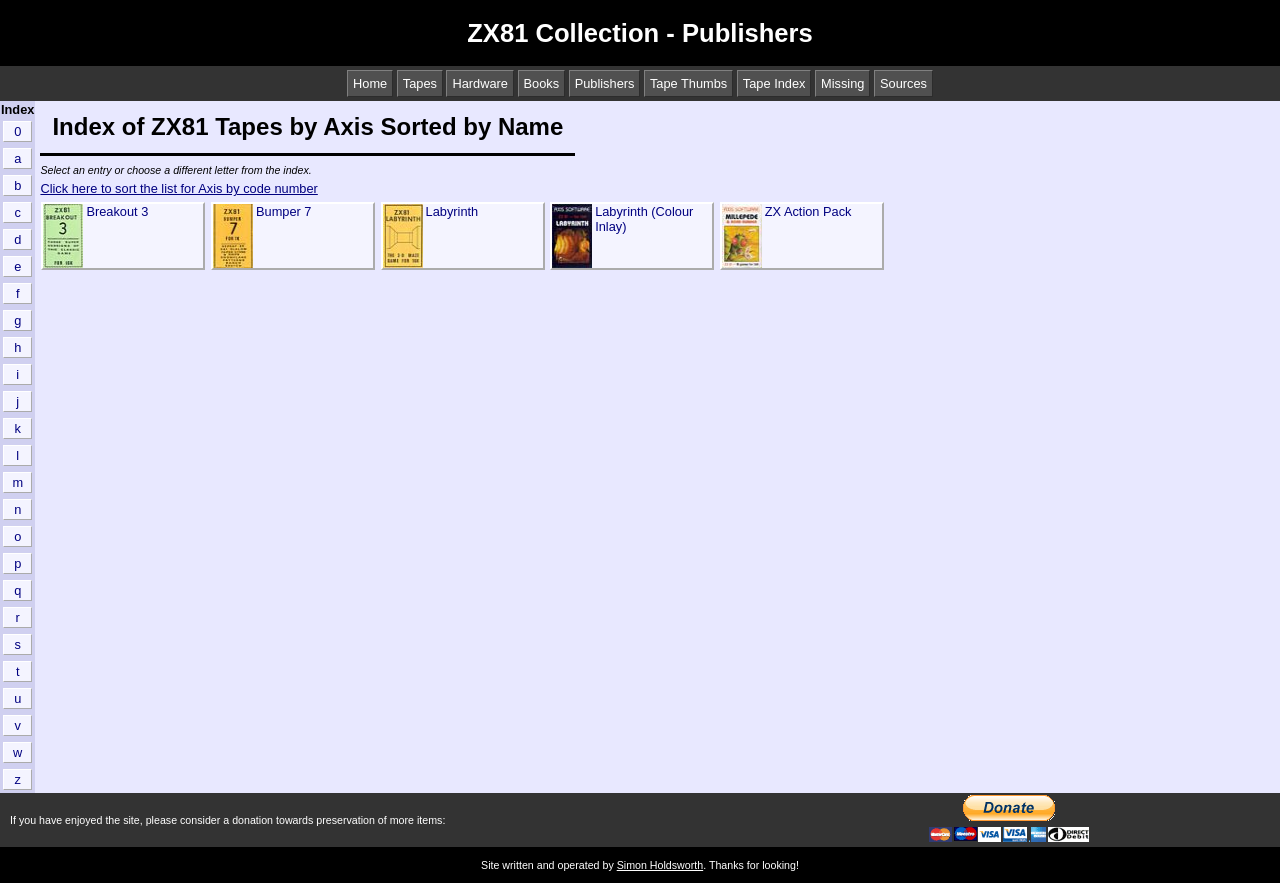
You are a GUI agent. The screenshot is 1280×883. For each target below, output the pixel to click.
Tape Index (774, 83)
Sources (903, 83)
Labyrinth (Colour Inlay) (644, 219)
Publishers (605, 83)
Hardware (479, 83)
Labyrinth (452, 211)
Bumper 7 (283, 211)
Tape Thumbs (688, 83)
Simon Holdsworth (660, 865)
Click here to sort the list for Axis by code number (178, 188)
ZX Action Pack (808, 211)
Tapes (420, 83)
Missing (842, 83)
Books (542, 83)
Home (370, 83)
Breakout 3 (117, 211)
